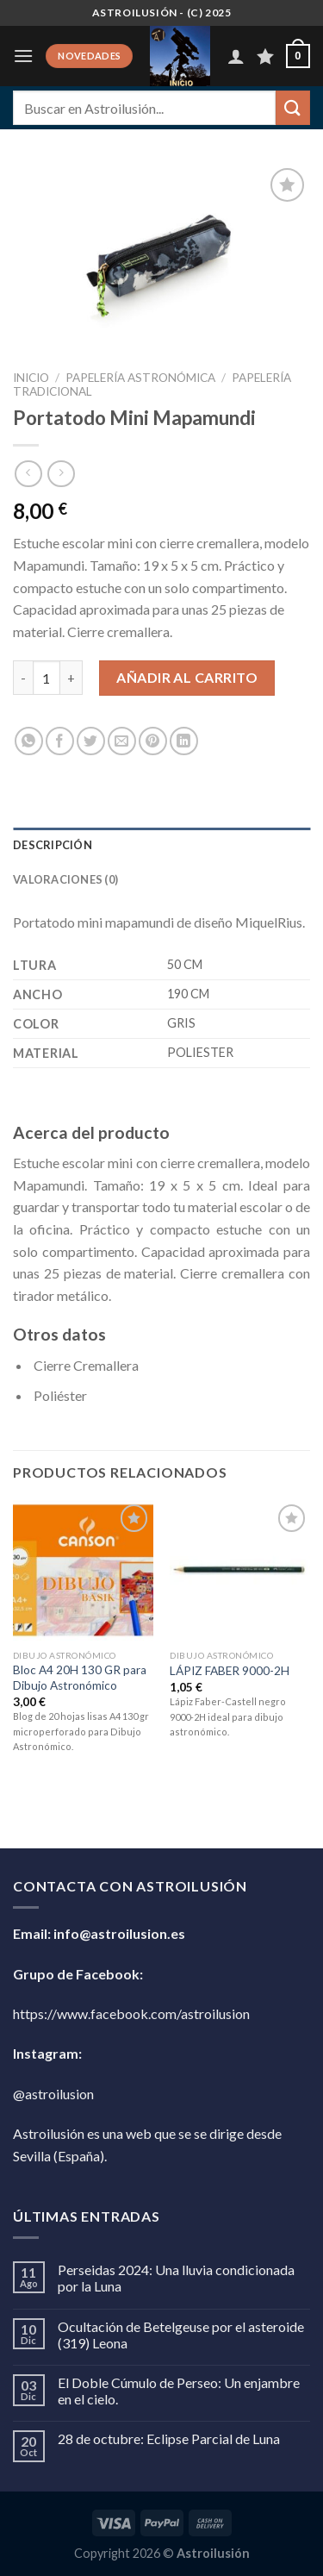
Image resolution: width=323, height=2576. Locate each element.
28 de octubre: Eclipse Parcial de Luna (169, 2438)
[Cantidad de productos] (46, 677)
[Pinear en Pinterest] (153, 741)
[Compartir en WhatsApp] (29, 741)
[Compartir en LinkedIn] (184, 741)
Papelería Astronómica (140, 378)
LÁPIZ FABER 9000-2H (229, 1671)
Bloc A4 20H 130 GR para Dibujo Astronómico (79, 1677)
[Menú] (23, 55)
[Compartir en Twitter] (91, 741)
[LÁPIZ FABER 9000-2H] (240, 1570)
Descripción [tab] (52, 845)
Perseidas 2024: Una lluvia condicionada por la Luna (176, 2277)
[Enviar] (293, 107)
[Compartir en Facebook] (60, 741)
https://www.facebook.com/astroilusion (131, 2013)
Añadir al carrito (187, 677)
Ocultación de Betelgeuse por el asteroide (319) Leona (181, 2334)
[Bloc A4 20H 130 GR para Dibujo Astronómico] (83, 1570)
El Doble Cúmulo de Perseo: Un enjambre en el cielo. (179, 2390)
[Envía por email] (122, 741)
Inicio (31, 378)
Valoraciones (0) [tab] (65, 879)
